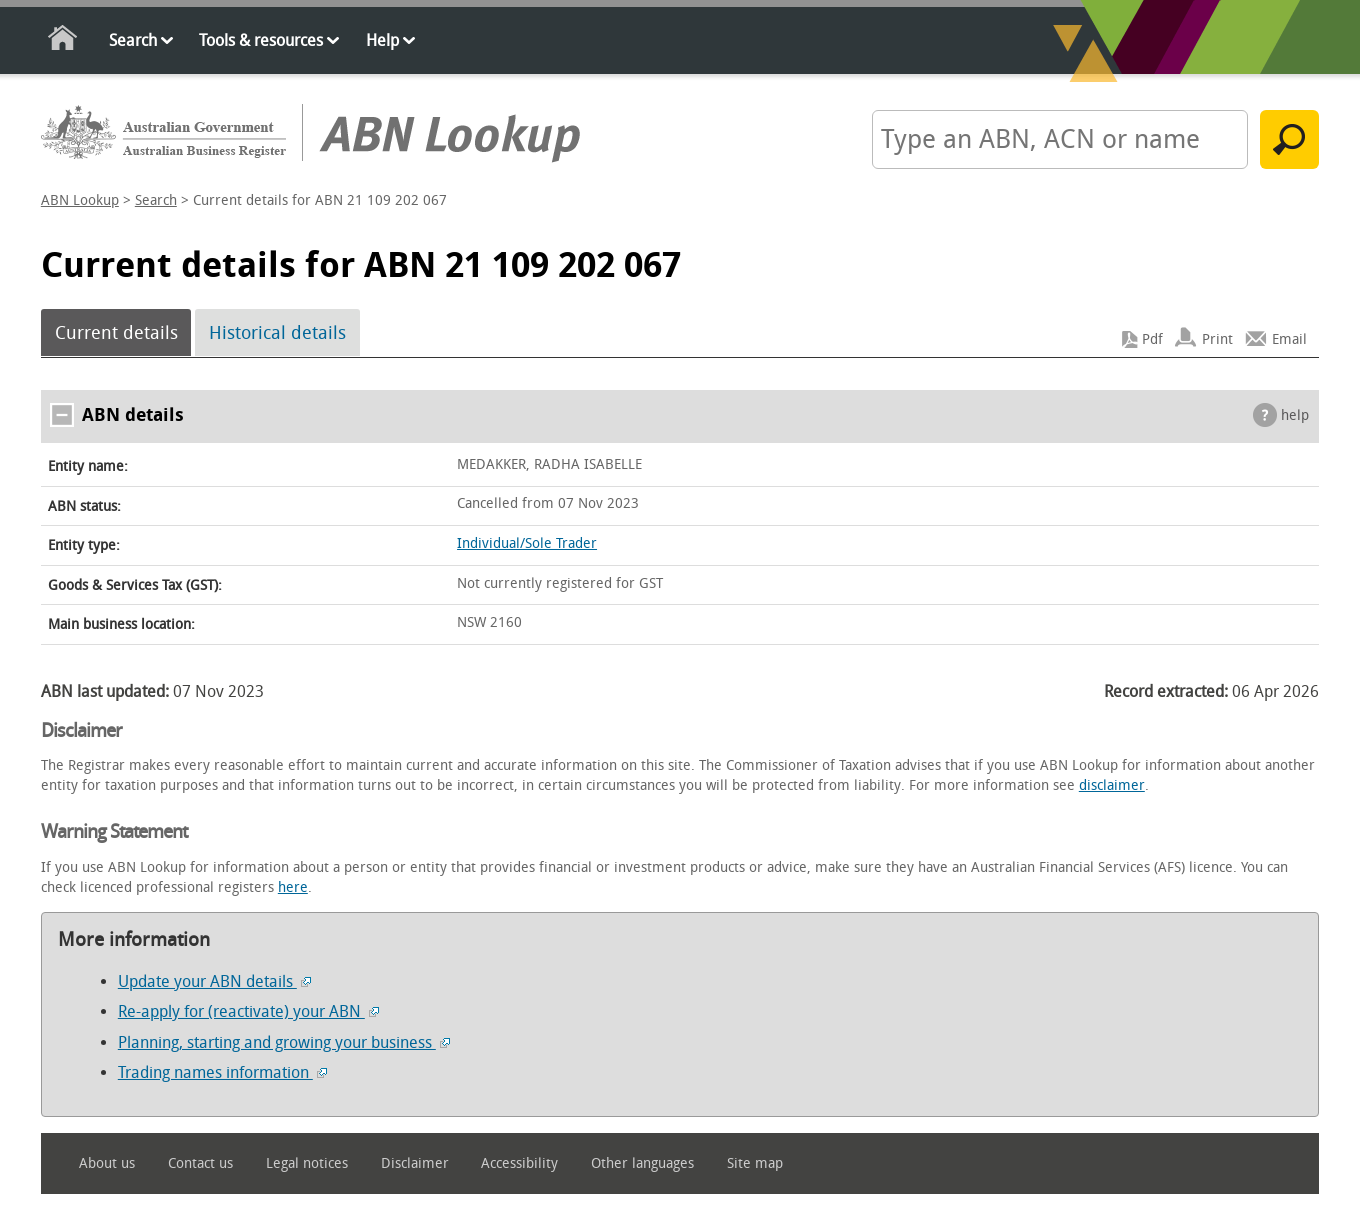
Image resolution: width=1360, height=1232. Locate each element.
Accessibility (519, 1163)
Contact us (200, 1163)
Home (63, 41)
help (1295, 415)
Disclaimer (415, 1163)
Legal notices (307, 1163)
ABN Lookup (80, 200)
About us (107, 1163)
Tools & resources (261, 40)
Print (1217, 339)
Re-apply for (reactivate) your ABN (248, 1011)
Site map (755, 1163)
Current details (116, 333)
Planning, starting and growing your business (284, 1042)
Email (1289, 339)
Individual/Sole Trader (527, 543)
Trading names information (222, 1072)
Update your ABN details (214, 981)
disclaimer (1112, 785)
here (293, 887)
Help (382, 40)
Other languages (642, 1163)
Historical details (277, 333)
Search (133, 40)
